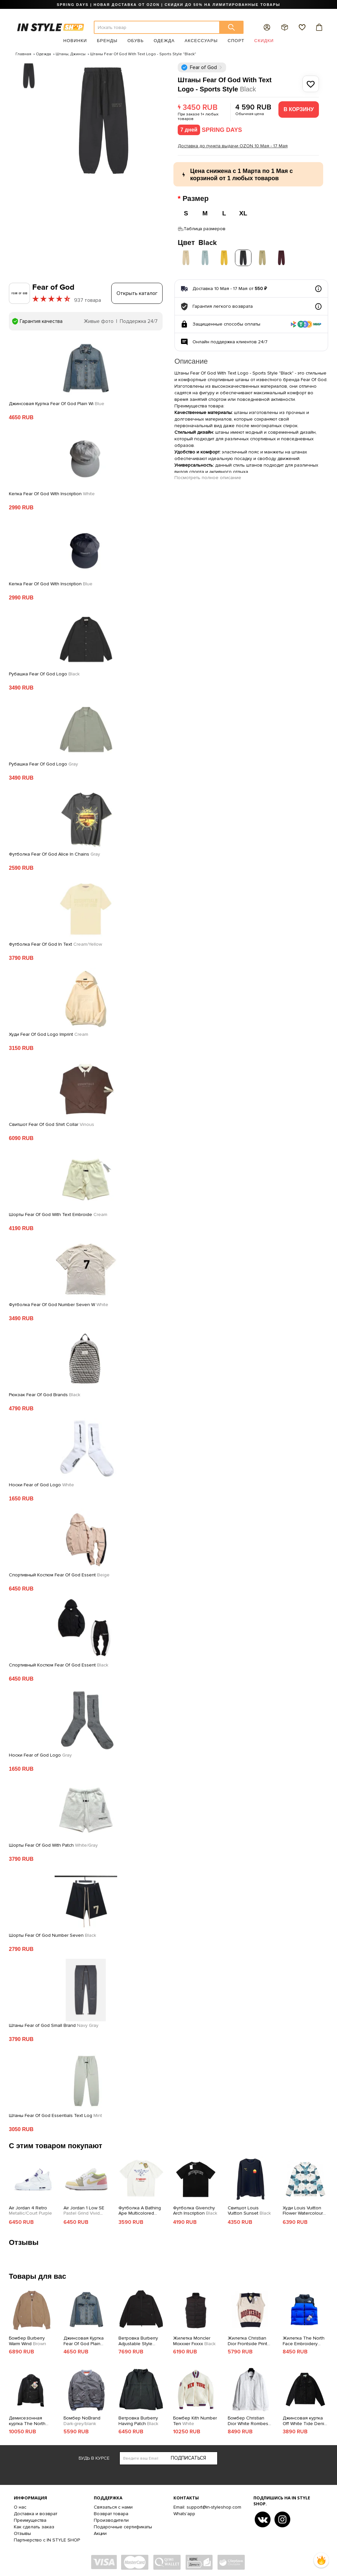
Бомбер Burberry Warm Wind (27, 2339)
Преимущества (30, 2518)
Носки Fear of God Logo (41, 1483)
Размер (197, 198)
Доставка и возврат (35, 2512)
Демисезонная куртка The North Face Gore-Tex (30, 2419)
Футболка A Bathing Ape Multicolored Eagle (139, 2208)
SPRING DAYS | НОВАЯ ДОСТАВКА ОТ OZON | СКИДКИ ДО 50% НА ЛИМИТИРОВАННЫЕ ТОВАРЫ (168, 5)
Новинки (75, 40)
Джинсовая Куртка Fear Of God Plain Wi (56, 401)
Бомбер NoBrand (82, 2419)
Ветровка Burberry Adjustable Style (138, 2339)
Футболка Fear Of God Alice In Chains (54, 852)
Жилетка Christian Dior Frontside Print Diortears (247, 2339)
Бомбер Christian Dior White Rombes (248, 2419)
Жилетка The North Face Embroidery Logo (303, 2339)
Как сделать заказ (34, 2525)
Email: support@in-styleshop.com (207, 2505)
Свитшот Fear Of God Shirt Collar (51, 1122)
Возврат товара (111, 2512)
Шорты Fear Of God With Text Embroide (58, 1212)
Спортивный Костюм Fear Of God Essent (59, 1573)
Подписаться (188, 2456)
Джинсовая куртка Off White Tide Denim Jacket (305, 2419)
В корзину (299, 109)
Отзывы (22, 2531)
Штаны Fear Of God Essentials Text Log (55, 2113)
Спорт (236, 40)
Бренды (107, 40)
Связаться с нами (113, 2505)
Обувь (135, 40)
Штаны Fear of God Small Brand (53, 2023)
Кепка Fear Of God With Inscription (52, 492)
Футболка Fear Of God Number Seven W (58, 1302)
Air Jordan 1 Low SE (84, 2208)
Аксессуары (201, 40)
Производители (111, 2518)
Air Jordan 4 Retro (30, 2208)
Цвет (197, 240)
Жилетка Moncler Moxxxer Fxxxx (194, 2339)
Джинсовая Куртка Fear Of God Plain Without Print (84, 2339)
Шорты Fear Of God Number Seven (52, 1933)
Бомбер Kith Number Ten (195, 2419)
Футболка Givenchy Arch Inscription (195, 2208)
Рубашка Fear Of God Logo (44, 672)
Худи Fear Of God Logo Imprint (48, 1032)
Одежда (164, 40)
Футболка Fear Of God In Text (55, 942)
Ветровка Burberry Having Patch (138, 2419)
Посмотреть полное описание (207, 475)
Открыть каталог (137, 291)
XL (243, 213)
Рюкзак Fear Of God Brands (44, 1393)
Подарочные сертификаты (123, 2525)
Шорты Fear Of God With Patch (53, 1843)
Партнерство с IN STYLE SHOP (47, 2538)
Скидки (264, 40)
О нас (20, 2505)
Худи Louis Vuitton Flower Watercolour (303, 2208)
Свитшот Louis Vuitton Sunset (249, 2208)
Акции (100, 2531)
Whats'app (184, 2512)
